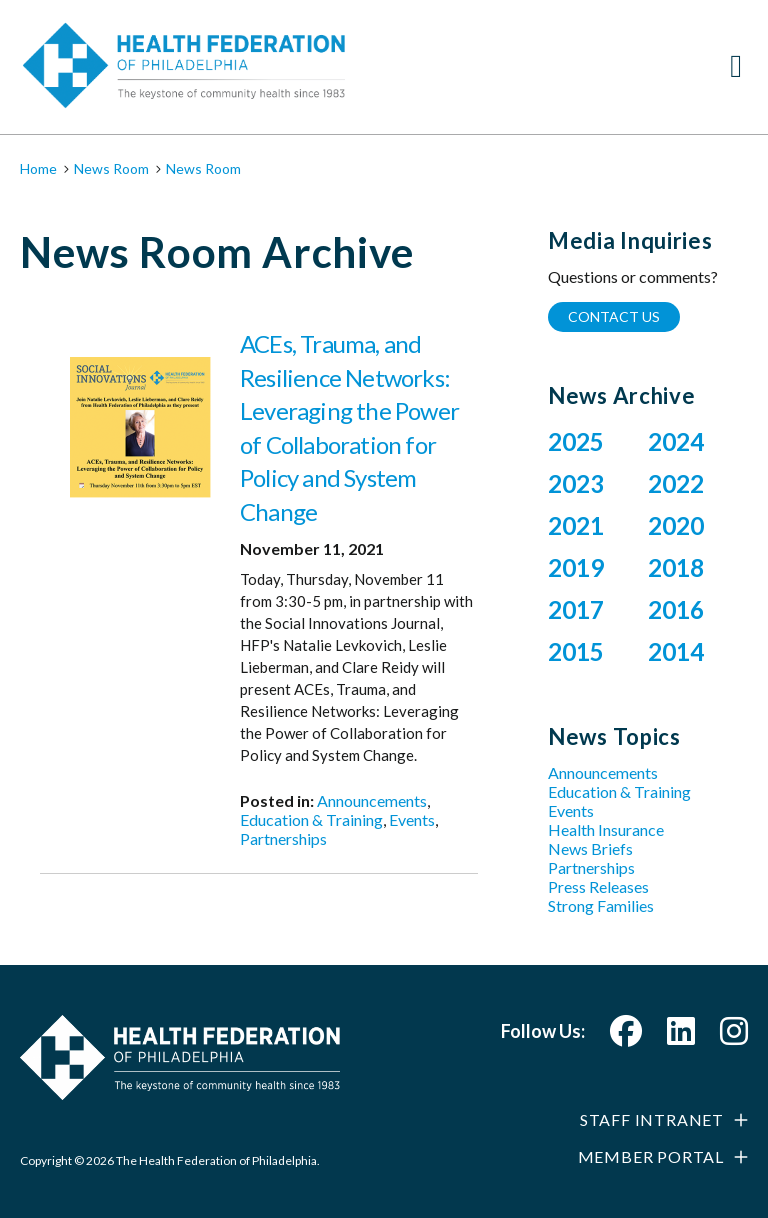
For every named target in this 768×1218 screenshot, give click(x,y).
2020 (676, 525)
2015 (576, 651)
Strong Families (601, 905)
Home (38, 168)
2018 (676, 567)
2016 (676, 609)
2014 (676, 651)
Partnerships (283, 838)
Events (412, 819)
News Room (111, 168)
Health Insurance (606, 829)
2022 (676, 483)
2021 (576, 525)
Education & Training (311, 819)
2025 (576, 441)
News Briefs (590, 848)
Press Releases (598, 886)
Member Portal (651, 1156)
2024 (676, 441)
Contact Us (614, 316)
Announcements (372, 800)
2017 (576, 609)
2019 (576, 567)
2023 (576, 483)
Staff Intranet (652, 1119)
